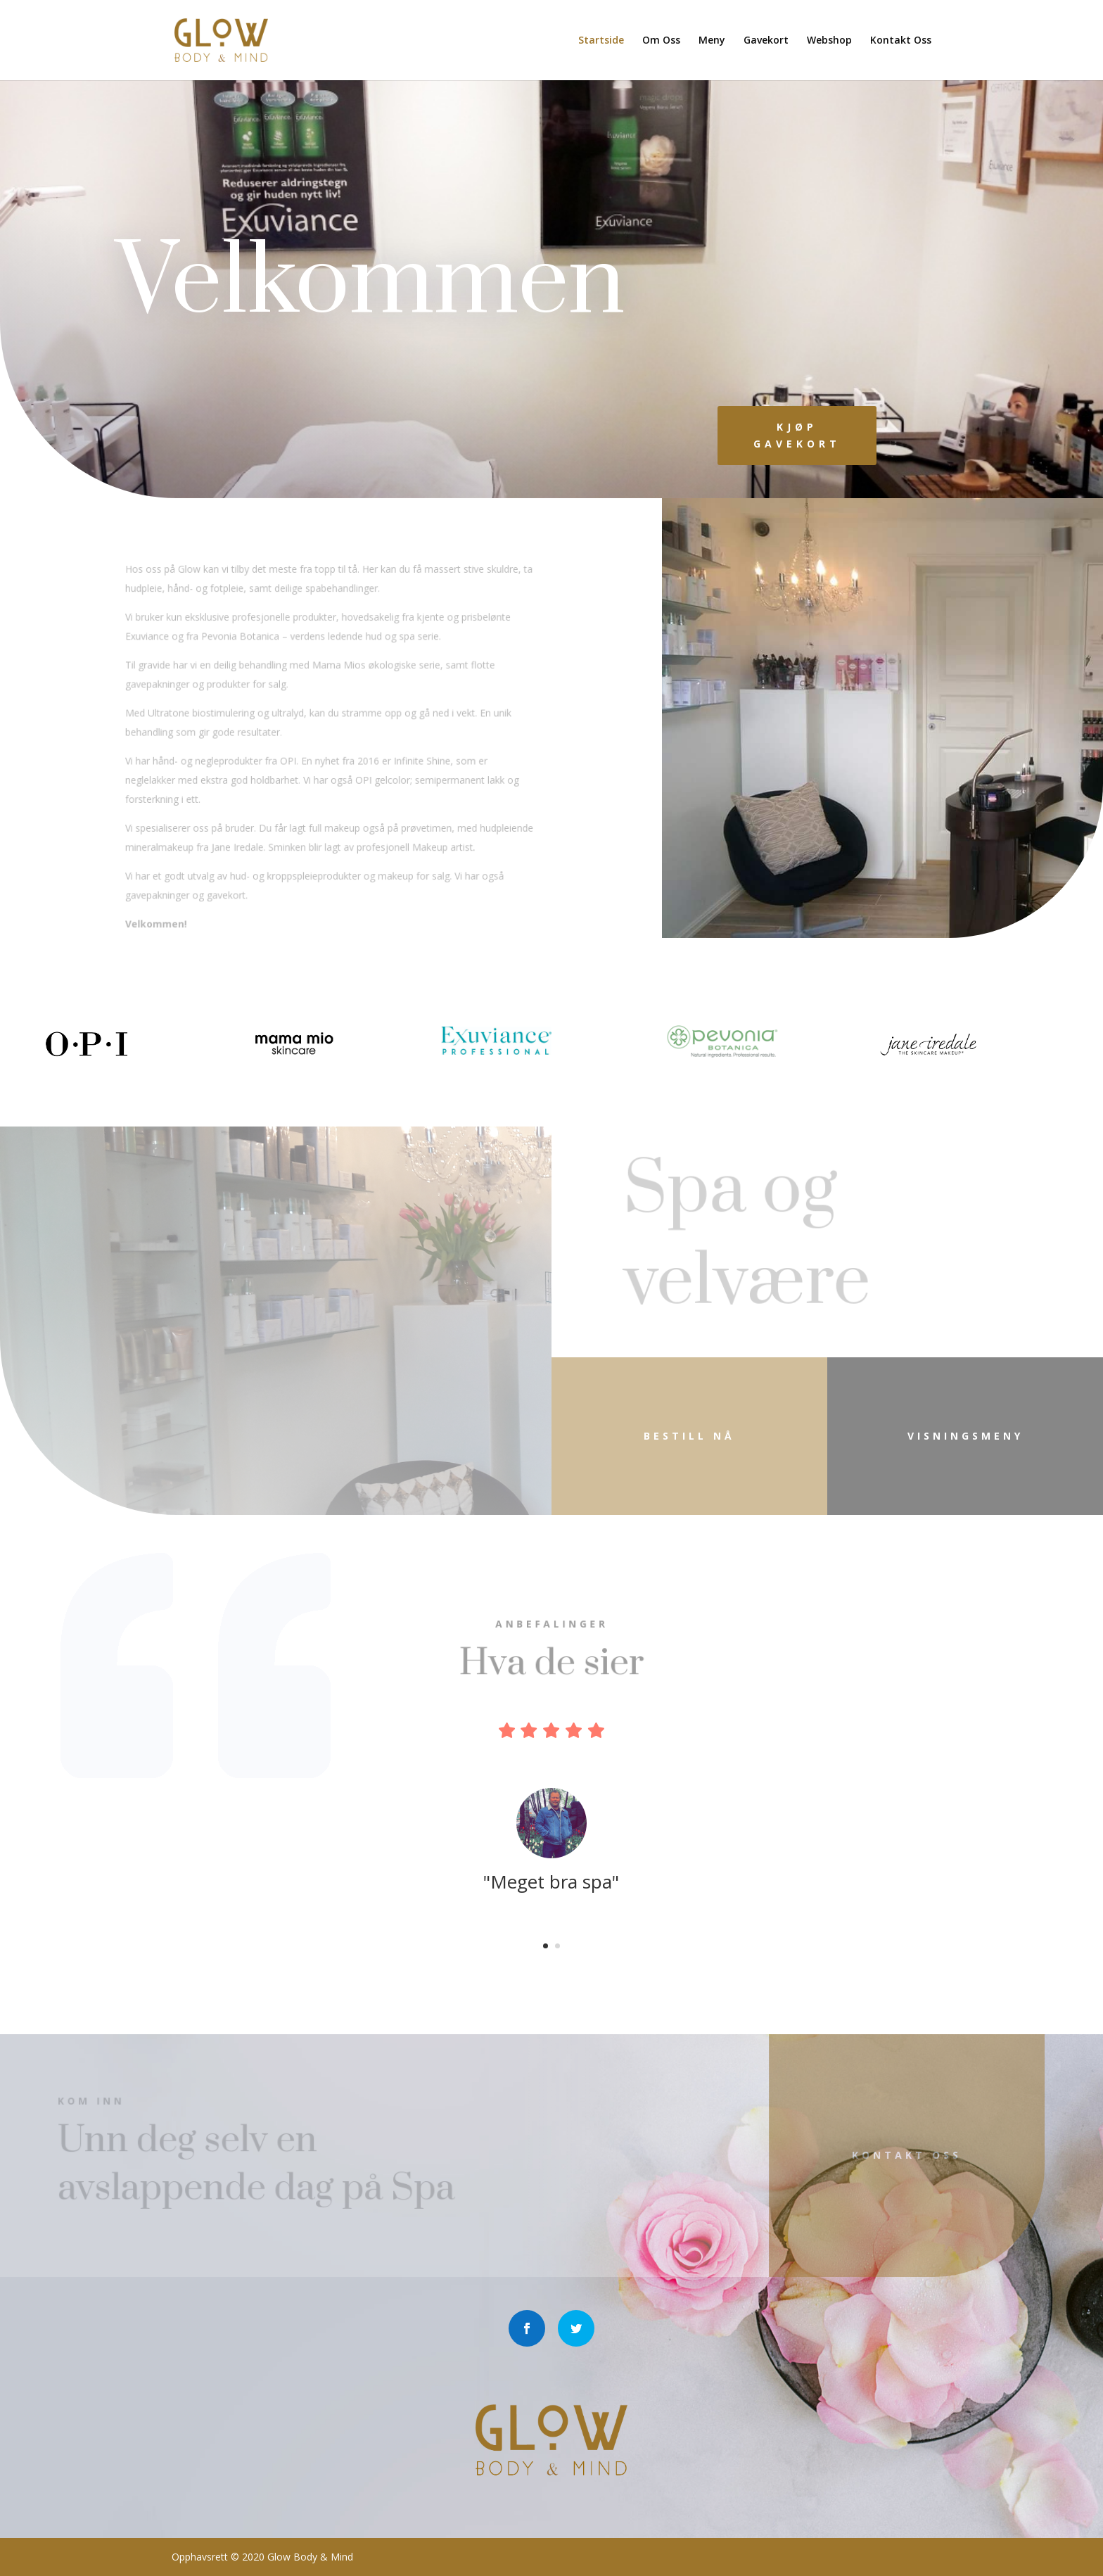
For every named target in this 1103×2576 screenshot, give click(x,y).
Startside (601, 40)
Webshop (829, 40)
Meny (712, 40)
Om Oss (661, 40)
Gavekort (766, 40)
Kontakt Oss (900, 40)
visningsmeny (965, 1435)
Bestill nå (689, 1435)
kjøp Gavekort (797, 435)
